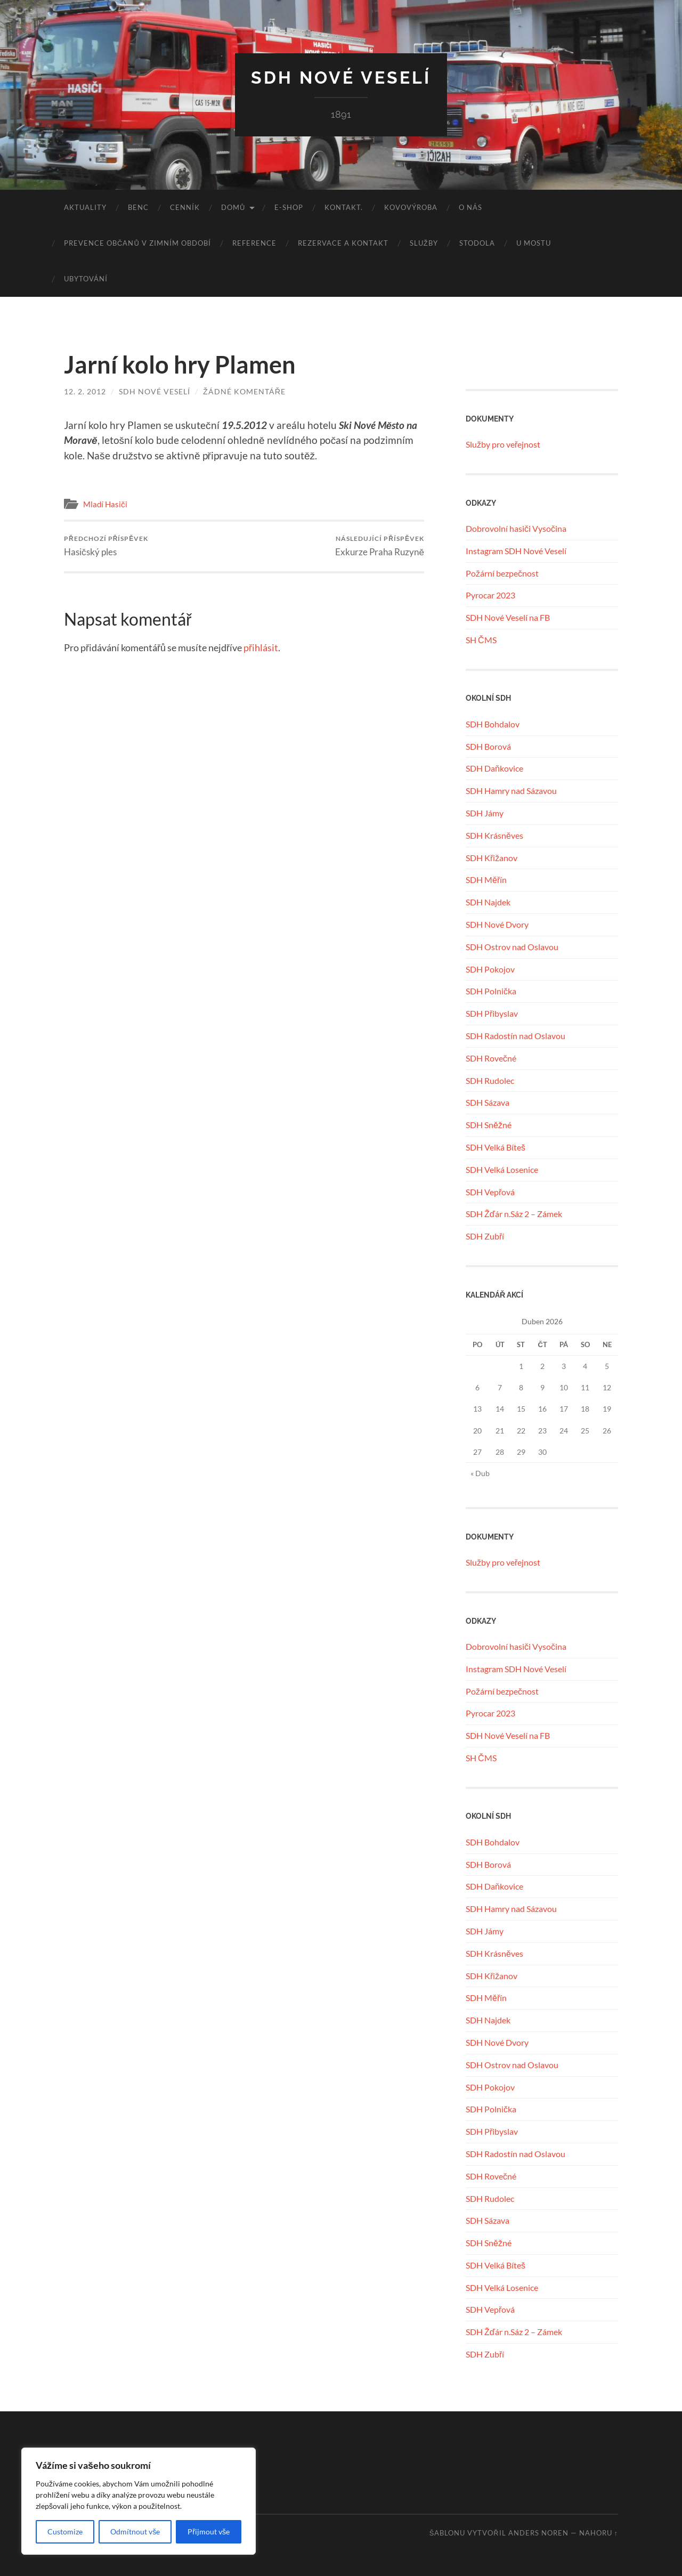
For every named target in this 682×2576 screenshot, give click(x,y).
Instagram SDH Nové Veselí (516, 551)
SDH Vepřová (490, 1192)
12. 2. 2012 (85, 391)
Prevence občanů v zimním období (137, 243)
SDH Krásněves (494, 835)
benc (138, 207)
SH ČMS (481, 640)
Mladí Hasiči (105, 504)
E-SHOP (288, 207)
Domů (233, 207)
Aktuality (85, 207)
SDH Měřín (486, 879)
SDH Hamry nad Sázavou (511, 790)
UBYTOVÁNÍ (86, 278)
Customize (65, 2531)
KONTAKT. (343, 207)
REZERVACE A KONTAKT (343, 243)
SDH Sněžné (489, 1125)
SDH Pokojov (490, 969)
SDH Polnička (491, 991)
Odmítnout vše (135, 2531)
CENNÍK (185, 207)
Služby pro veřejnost (503, 444)
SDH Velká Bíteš (495, 1147)
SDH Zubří (485, 1236)
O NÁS (470, 207)
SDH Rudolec (490, 1080)
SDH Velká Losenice (502, 1169)
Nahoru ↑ (598, 2533)
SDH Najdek (488, 902)
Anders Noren (538, 2533)
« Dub (480, 1473)
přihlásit (260, 647)
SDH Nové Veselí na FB (508, 617)
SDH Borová (488, 746)
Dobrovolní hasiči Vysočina (516, 528)
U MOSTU (533, 243)
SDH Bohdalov (492, 724)
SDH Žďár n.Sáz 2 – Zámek (514, 1214)
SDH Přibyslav (492, 1013)
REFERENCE (254, 243)
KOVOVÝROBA (410, 207)
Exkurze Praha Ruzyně (379, 545)
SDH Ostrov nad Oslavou (512, 947)
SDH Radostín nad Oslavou (515, 1036)
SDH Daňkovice (494, 768)
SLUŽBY (424, 243)
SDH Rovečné (491, 1058)
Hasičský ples (106, 545)
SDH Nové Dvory (497, 924)
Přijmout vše (209, 2531)
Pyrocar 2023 (490, 595)
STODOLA (477, 243)
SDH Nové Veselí (341, 77)
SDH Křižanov (491, 858)
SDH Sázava (487, 1102)
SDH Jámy (485, 813)
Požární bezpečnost (502, 573)
